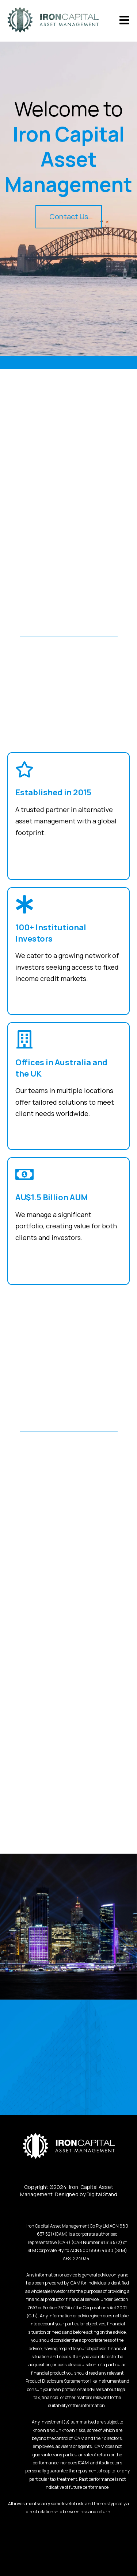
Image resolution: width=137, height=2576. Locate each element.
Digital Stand (102, 2194)
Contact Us (68, 216)
